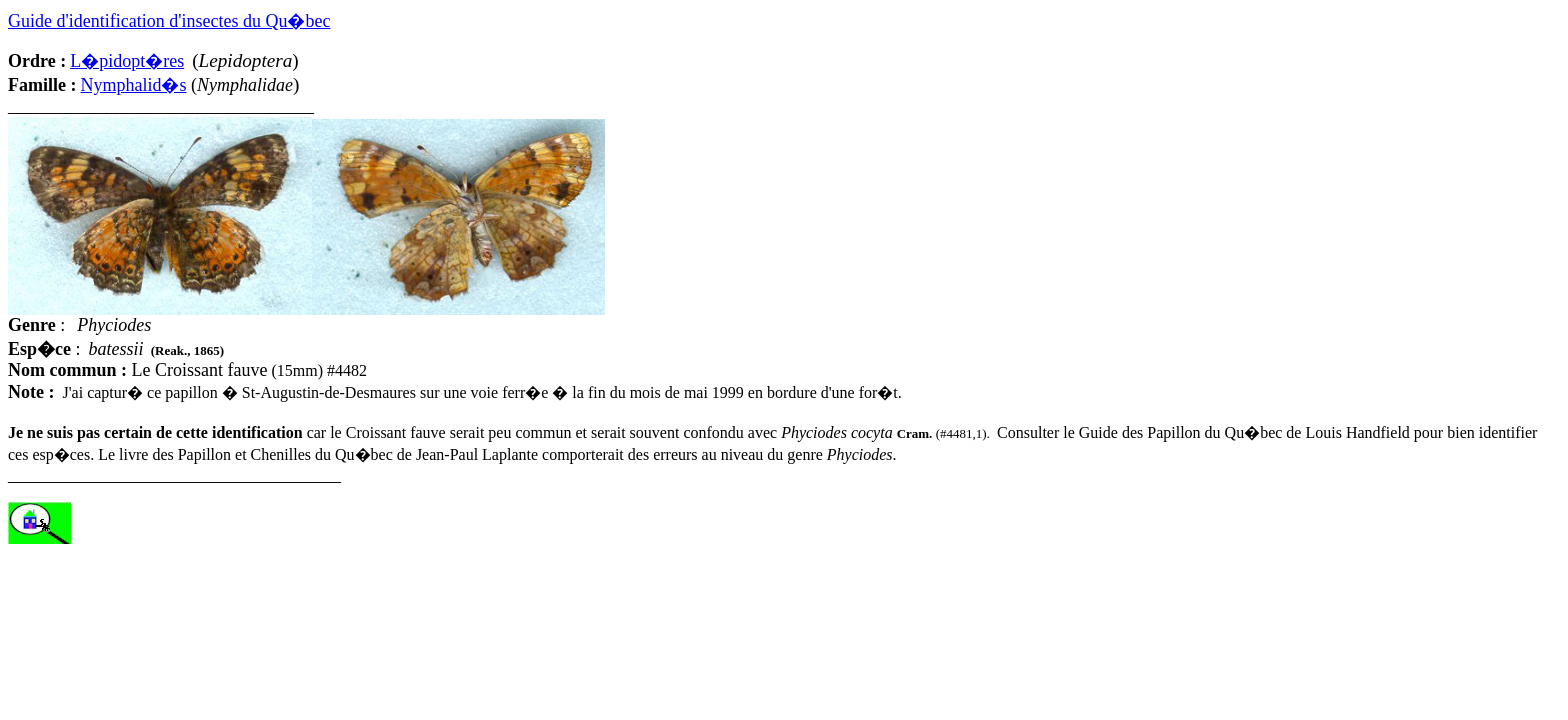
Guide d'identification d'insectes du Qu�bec (169, 21)
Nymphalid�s (133, 85)
